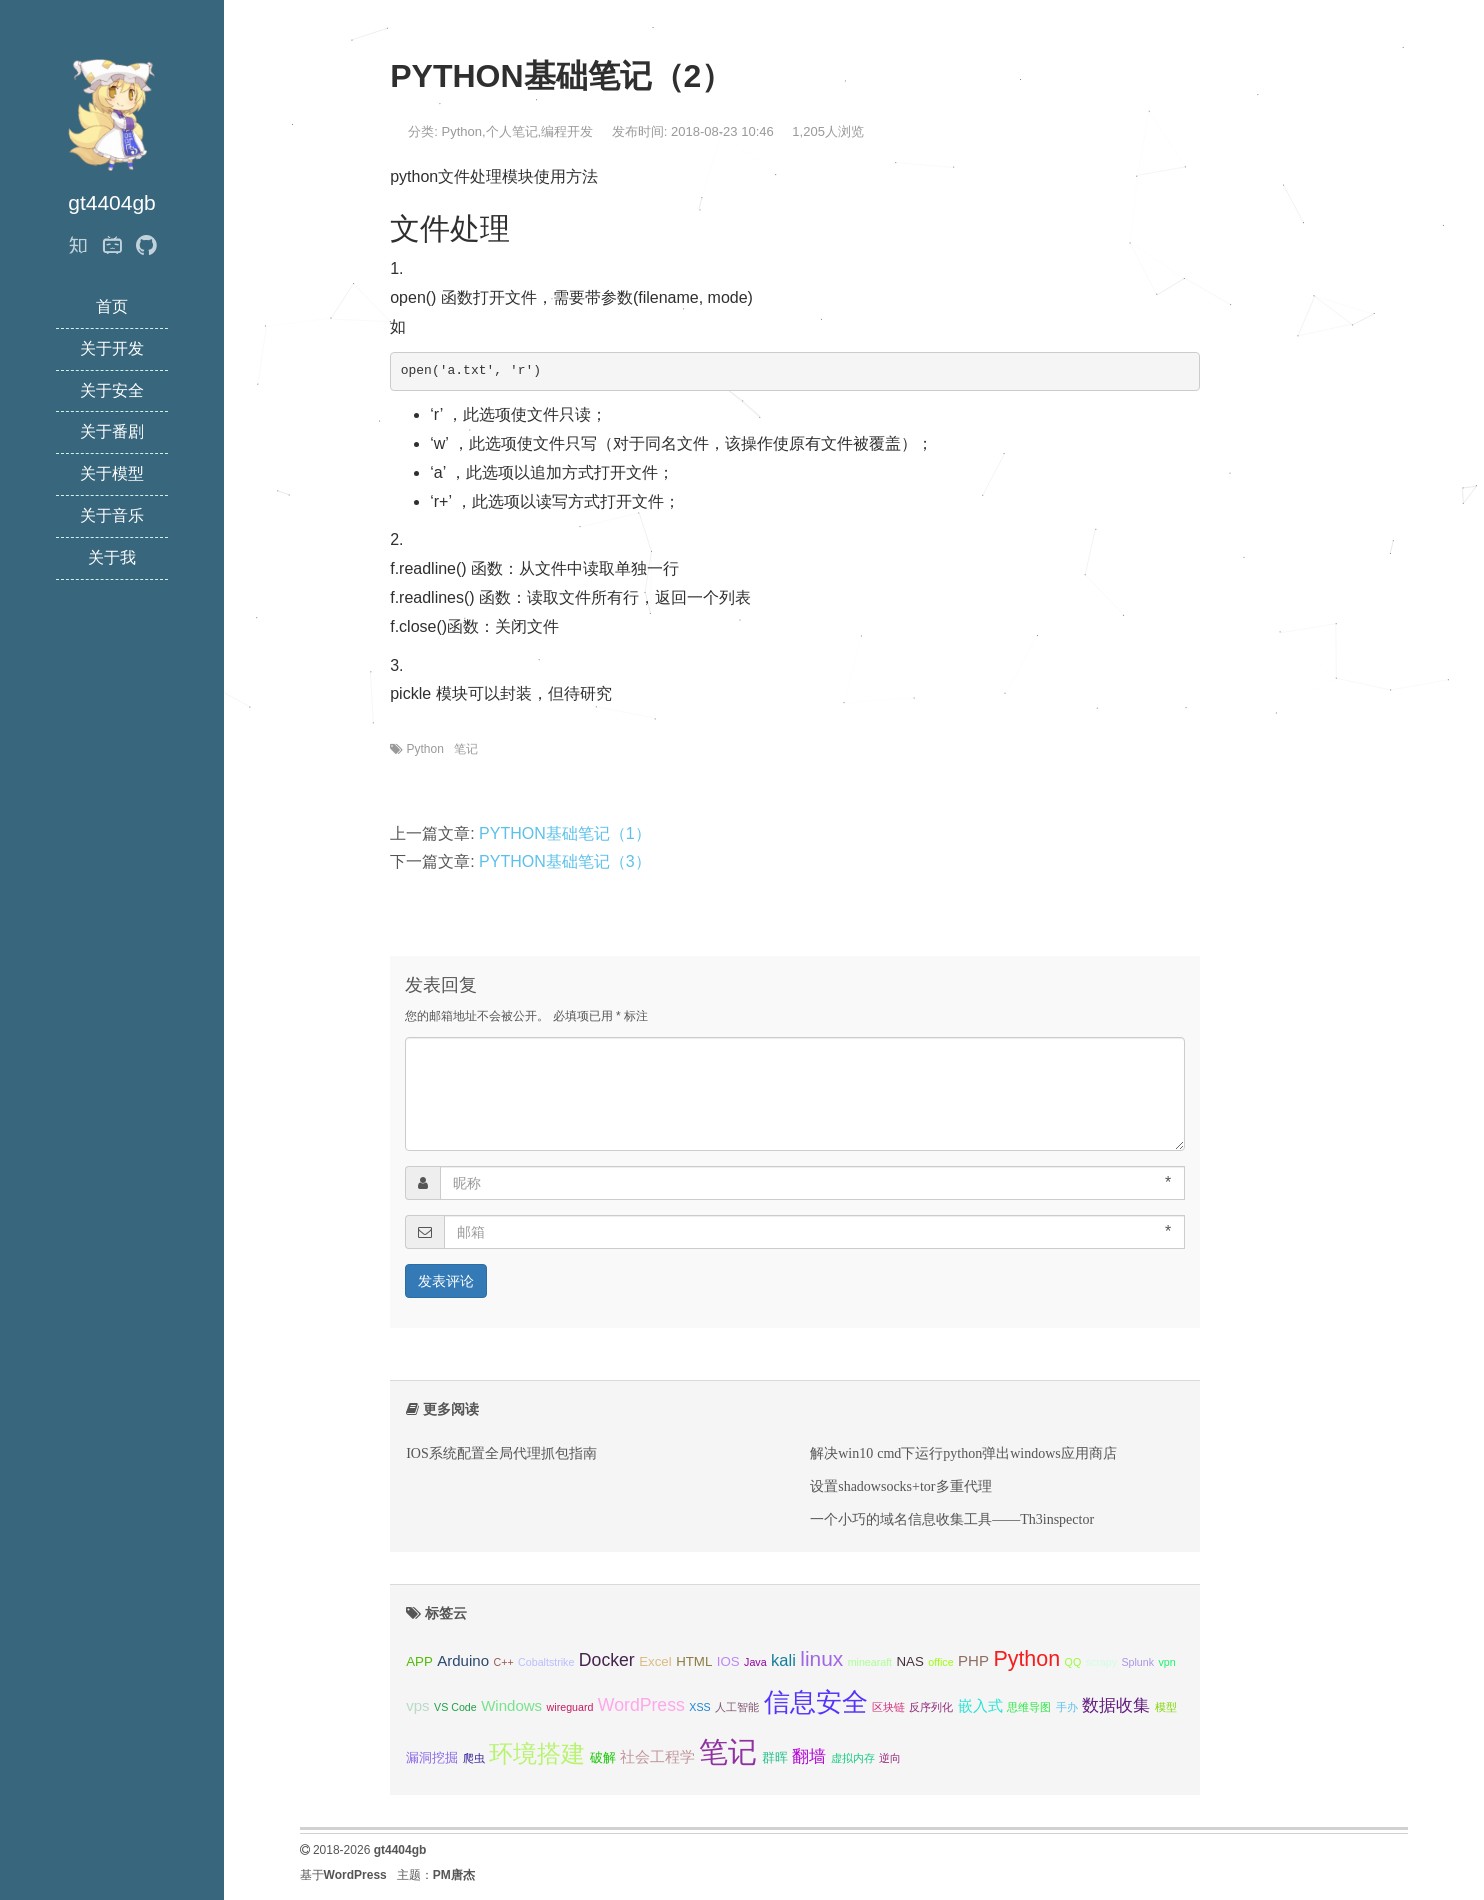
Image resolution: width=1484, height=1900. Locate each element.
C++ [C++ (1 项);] (503, 1662)
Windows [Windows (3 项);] (511, 1705)
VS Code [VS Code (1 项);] (455, 1707)
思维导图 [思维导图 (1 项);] (1029, 1707)
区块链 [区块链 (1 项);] (888, 1707)
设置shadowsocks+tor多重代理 (900, 1486)
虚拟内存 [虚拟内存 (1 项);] (853, 1758)
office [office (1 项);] (940, 1662)
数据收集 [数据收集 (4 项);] (1116, 1705)
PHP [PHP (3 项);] (973, 1660)
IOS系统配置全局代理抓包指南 (501, 1453)
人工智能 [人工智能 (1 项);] (737, 1707)
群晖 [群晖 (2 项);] (775, 1757)
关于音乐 (112, 515)
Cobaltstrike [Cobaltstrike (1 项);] (546, 1662)
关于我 (112, 557)
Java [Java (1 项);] (755, 1662)
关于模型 (112, 473)
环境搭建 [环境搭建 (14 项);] (537, 1754)
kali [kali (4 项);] (783, 1660)
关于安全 (112, 390)
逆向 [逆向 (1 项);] (890, 1758)
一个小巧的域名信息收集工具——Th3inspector (952, 1519)
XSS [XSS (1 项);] (699, 1707)
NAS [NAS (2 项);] (910, 1661)
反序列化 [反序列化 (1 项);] (931, 1707)
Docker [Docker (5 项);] (607, 1660)
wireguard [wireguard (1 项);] (570, 1707)
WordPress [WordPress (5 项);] (641, 1705)
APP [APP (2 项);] (419, 1661)
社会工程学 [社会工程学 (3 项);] (657, 1756)
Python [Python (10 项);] (1026, 1659)
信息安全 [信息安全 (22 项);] (816, 1702)
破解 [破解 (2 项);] (603, 1757)
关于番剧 (112, 431)
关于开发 (112, 348)
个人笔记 (512, 131)
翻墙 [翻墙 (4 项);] (809, 1756)
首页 (112, 306)
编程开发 (567, 131)
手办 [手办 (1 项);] (1067, 1707)
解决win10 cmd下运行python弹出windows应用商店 (963, 1453)
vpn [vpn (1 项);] (1167, 1662)
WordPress (355, 1875)
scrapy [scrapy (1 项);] (1101, 1662)
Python (461, 131)
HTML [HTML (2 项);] (694, 1661)
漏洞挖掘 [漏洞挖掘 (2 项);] (432, 1757)
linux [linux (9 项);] (821, 1658)
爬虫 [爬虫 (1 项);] (474, 1758)
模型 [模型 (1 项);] (1166, 1707)
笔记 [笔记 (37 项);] (728, 1751)
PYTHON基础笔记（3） (565, 861)
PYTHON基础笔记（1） (565, 833)
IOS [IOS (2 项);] (728, 1661)
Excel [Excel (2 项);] (655, 1661)
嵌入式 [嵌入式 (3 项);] (980, 1705)
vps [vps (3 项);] (417, 1705)
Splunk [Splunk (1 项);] (1137, 1662)
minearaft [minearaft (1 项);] (870, 1662)
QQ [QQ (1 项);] (1073, 1662)
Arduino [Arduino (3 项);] (463, 1660)
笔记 (466, 749)
